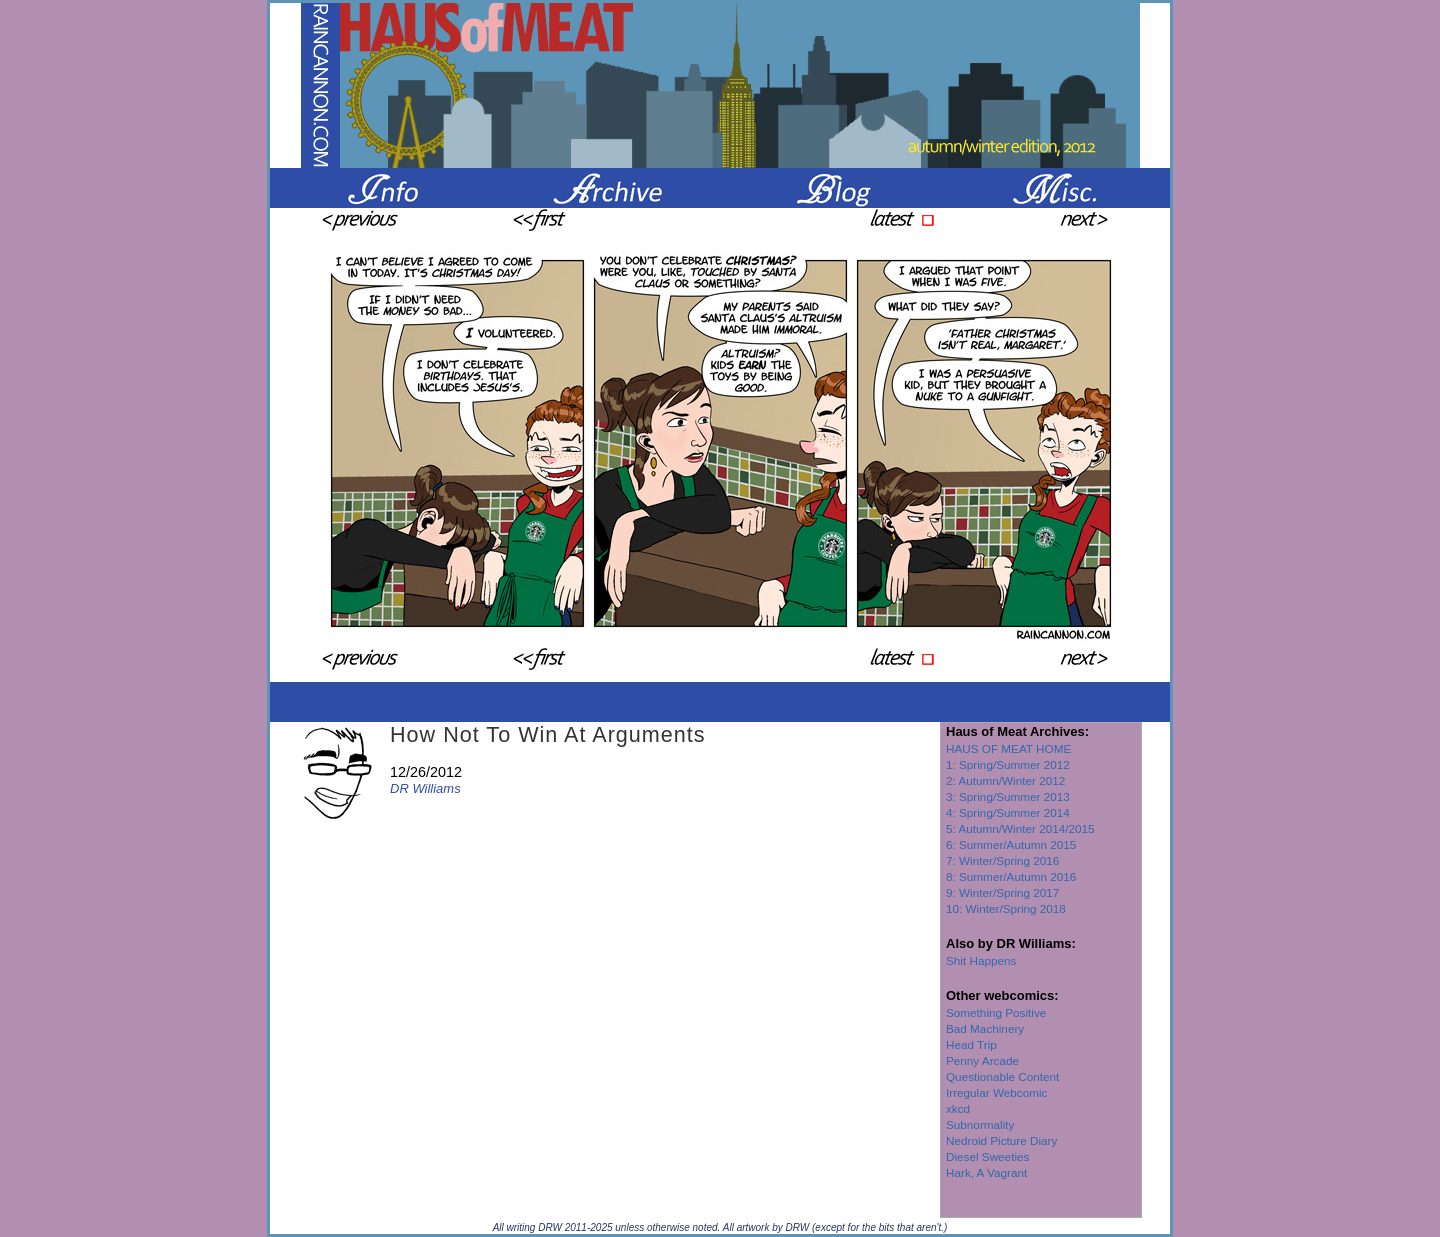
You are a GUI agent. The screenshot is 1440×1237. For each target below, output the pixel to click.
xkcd (958, 1108)
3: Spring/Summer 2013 (1008, 796)
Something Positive (996, 1012)
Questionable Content (1002, 1076)
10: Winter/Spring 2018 (1006, 908)
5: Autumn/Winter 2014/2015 (1020, 828)
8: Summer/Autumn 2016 (1011, 876)
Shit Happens (981, 960)
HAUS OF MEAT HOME (1008, 748)
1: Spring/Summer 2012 (1008, 764)
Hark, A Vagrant (986, 1172)
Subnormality (980, 1124)
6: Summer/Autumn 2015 (1011, 844)
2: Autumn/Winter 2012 (1005, 780)
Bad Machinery (985, 1028)
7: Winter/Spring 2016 (1002, 860)
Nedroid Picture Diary (1001, 1140)
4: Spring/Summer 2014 (1008, 812)
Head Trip (971, 1044)
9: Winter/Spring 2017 (1002, 892)
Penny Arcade (982, 1060)
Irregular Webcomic (996, 1092)
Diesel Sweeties (987, 1156)
